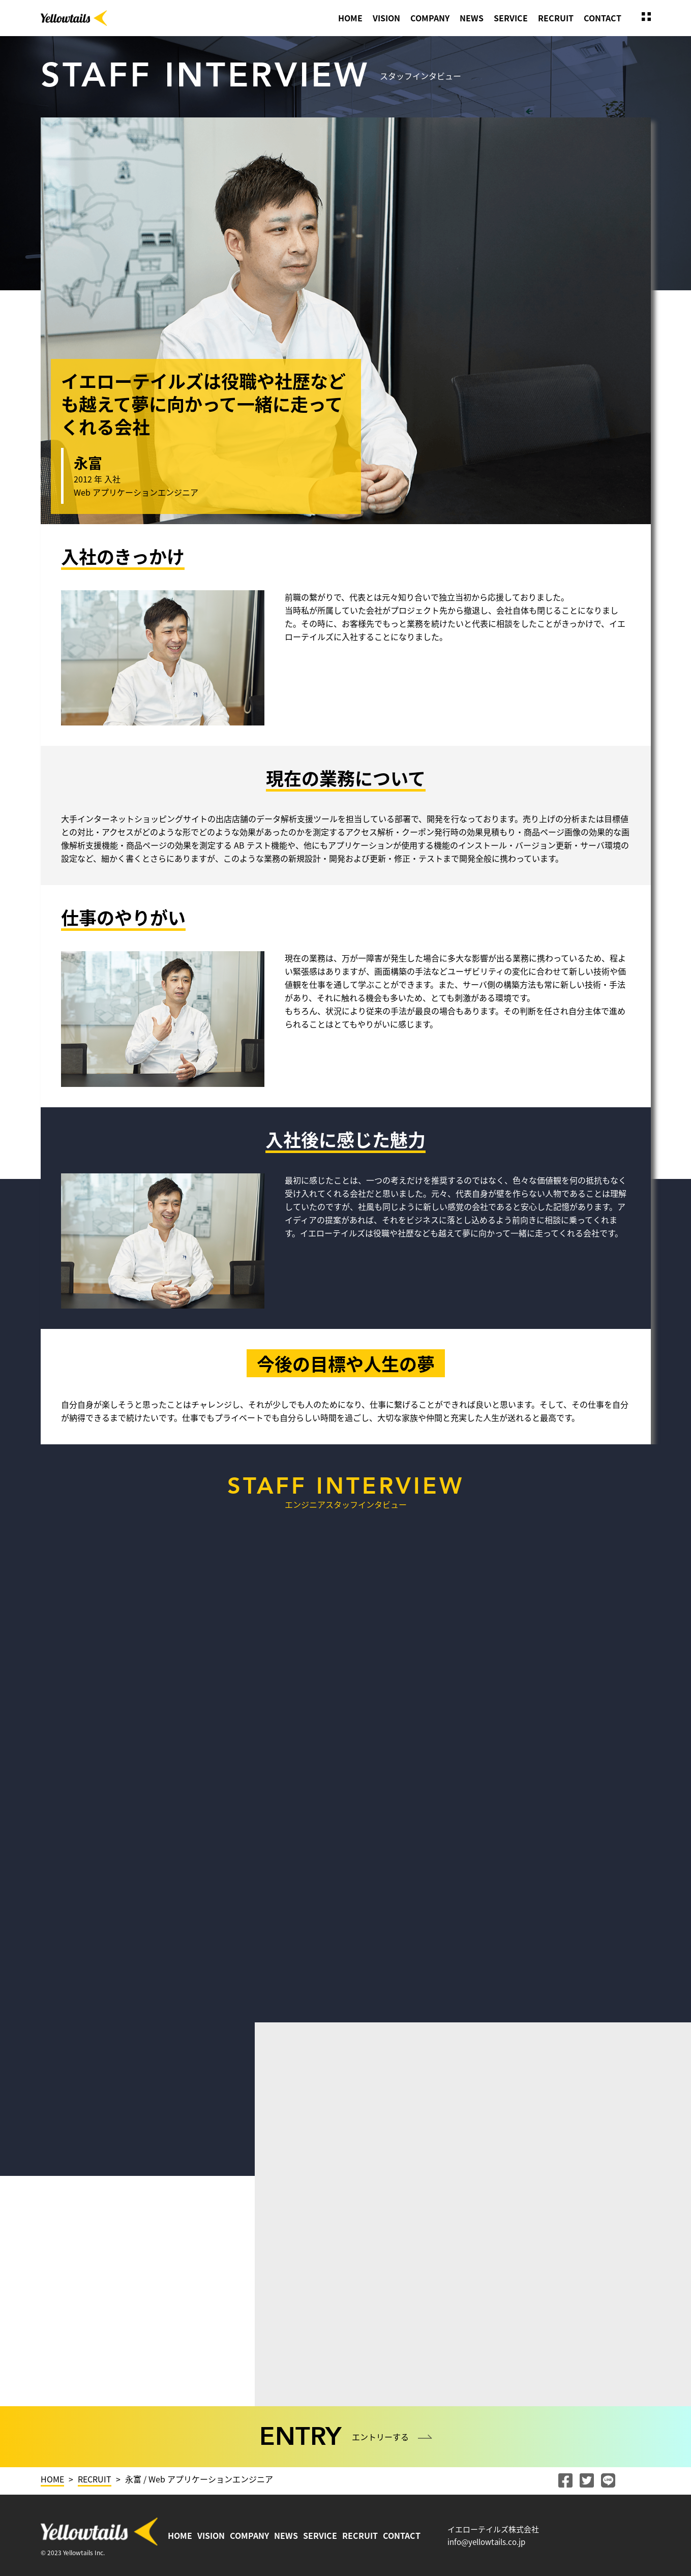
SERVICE (511, 18)
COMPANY (429, 18)
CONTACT (602, 18)
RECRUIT (556, 18)
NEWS (472, 18)
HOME (350, 18)
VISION (386, 18)
